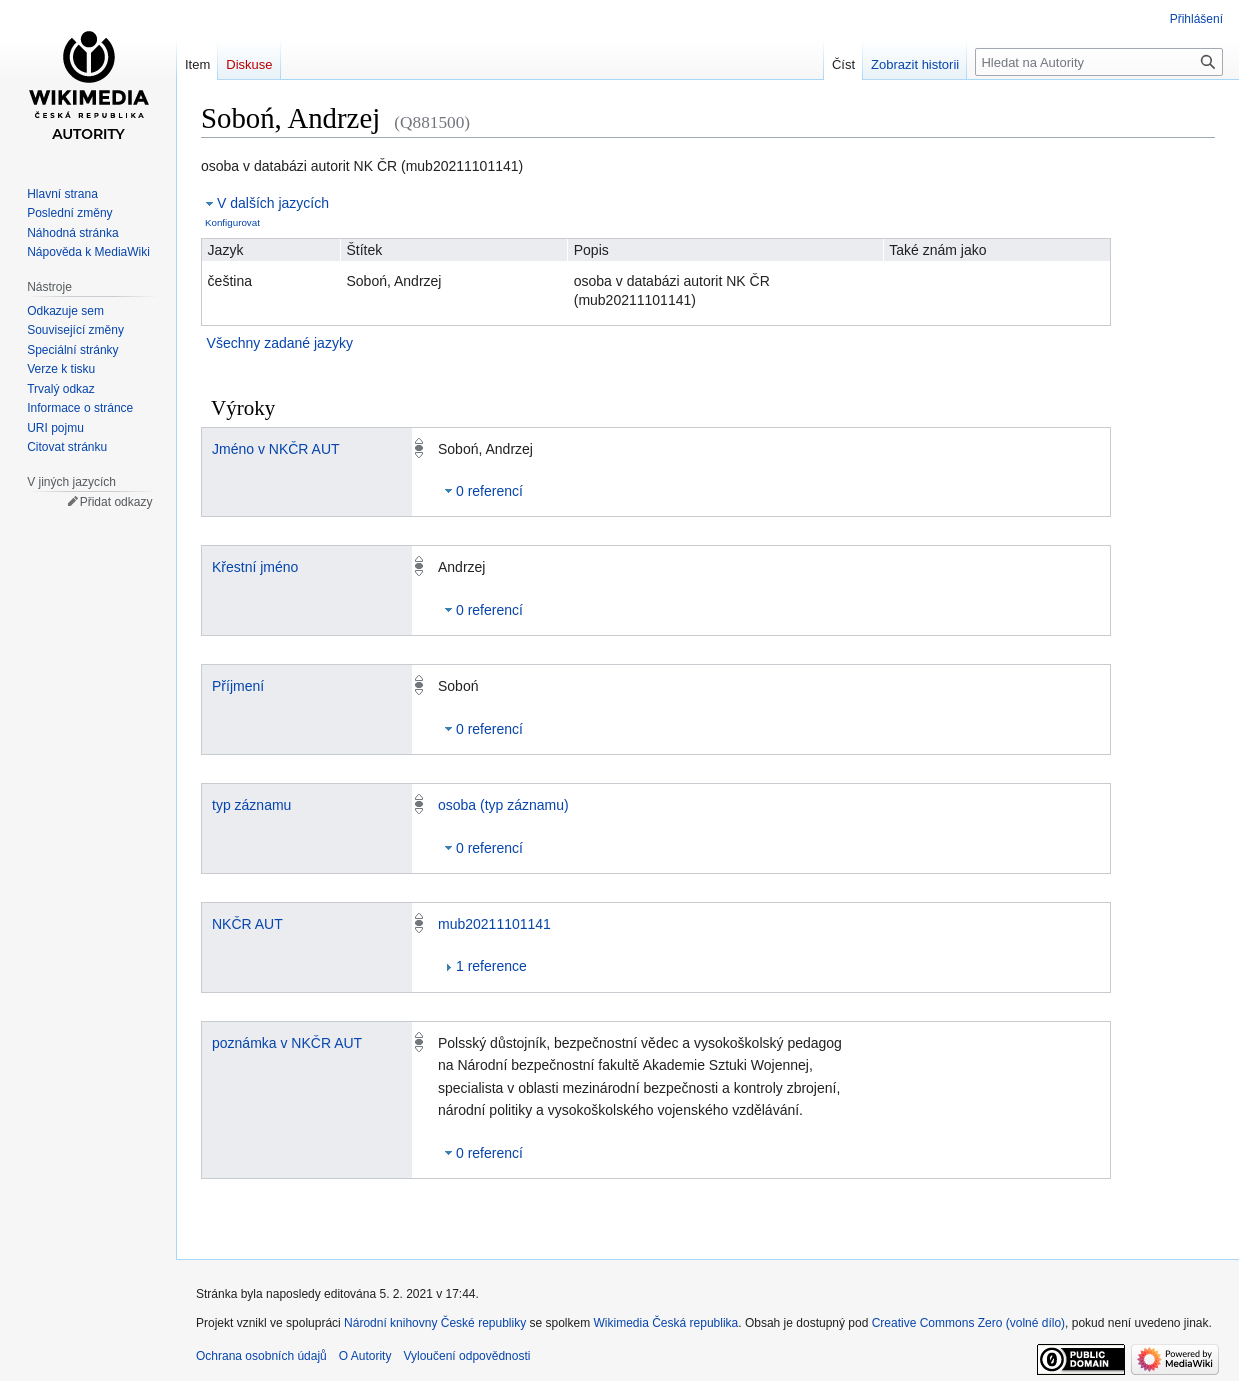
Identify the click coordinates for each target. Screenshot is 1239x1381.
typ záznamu (251, 805)
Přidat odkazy (116, 502)
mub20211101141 (494, 924)
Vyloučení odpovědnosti (466, 1356)
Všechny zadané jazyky (280, 343)
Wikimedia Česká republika (666, 1323)
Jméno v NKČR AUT (276, 449)
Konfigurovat (232, 222)
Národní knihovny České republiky (435, 1323)
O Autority (365, 1356)
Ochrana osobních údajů (261, 1356)
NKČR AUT (247, 924)
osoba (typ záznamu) (503, 805)
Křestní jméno (255, 567)
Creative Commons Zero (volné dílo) (968, 1323)
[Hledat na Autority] (1099, 62)
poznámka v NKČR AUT (287, 1043)
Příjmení (238, 686)
